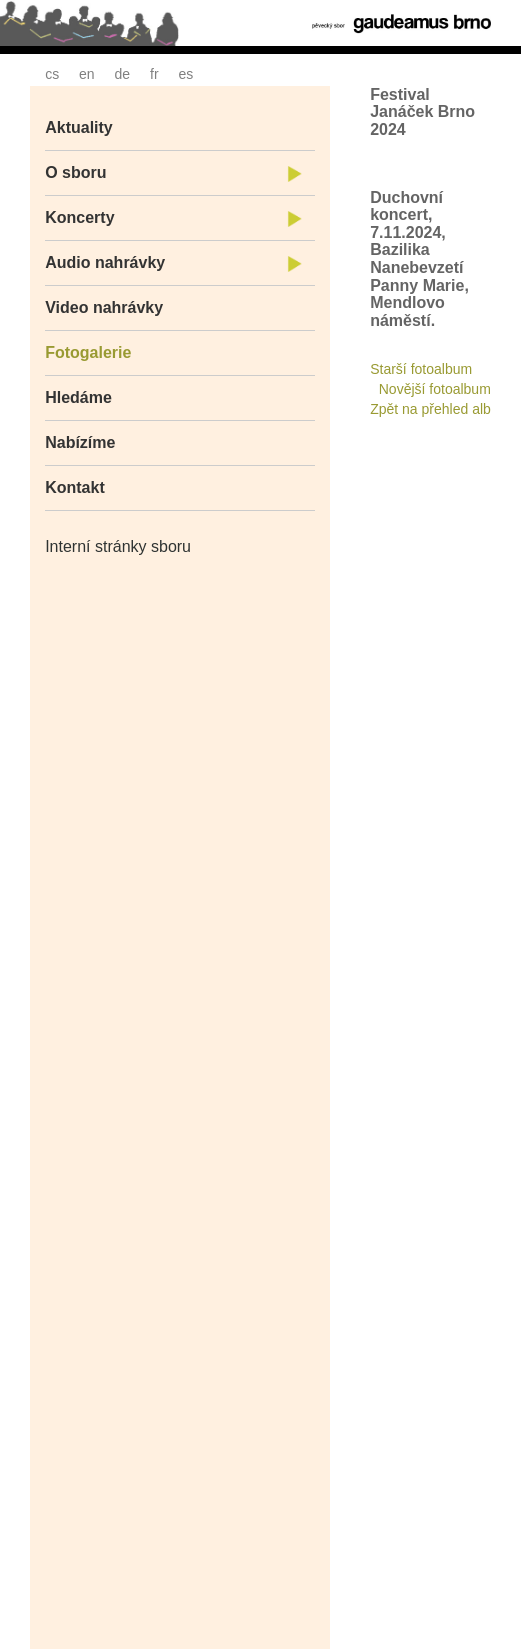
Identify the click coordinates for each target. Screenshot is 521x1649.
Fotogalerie (88, 352)
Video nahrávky (104, 307)
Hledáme (78, 397)
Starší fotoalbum (421, 369)
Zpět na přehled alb (430, 409)
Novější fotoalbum (435, 389)
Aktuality (79, 127)
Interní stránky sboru (118, 546)
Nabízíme (80, 442)
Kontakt (75, 487)
